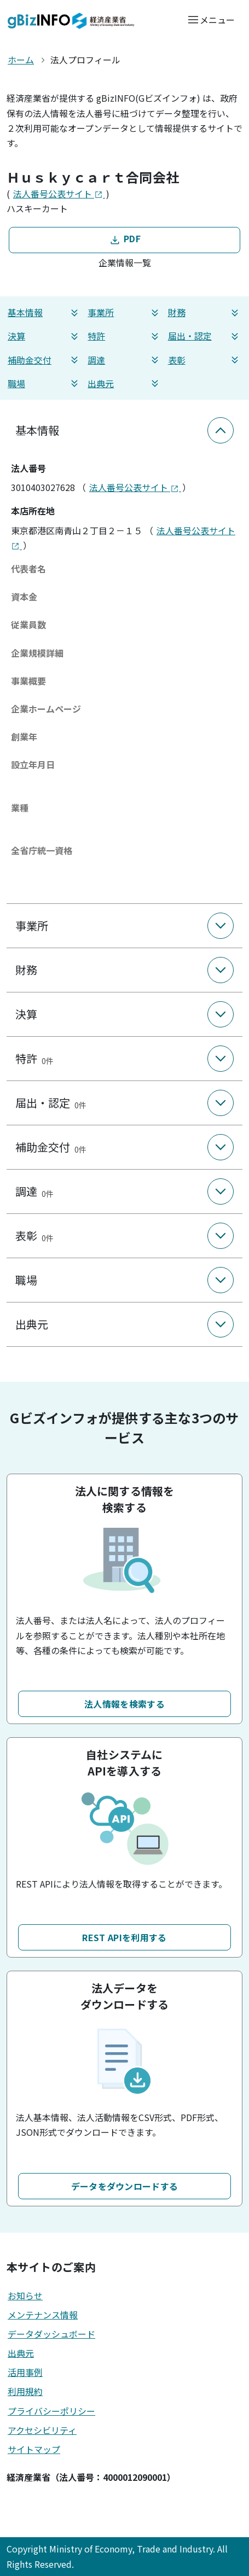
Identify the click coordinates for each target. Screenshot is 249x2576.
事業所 (124, 312)
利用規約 (25, 2391)
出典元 (124, 383)
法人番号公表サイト (59, 193)
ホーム (21, 59)
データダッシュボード (51, 2333)
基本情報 (44, 312)
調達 (124, 360)
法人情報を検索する (124, 1703)
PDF (124, 239)
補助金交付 (44, 360)
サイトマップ (34, 2449)
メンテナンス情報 (43, 2314)
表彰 (204, 360)
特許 (124, 336)
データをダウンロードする (124, 2186)
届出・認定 (204, 336)
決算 (44, 336)
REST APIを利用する (124, 1937)
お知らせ (25, 2295)
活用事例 (25, 2372)
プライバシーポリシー (51, 2410)
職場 (44, 383)
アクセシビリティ (42, 2430)
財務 (204, 312)
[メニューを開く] (211, 19)
